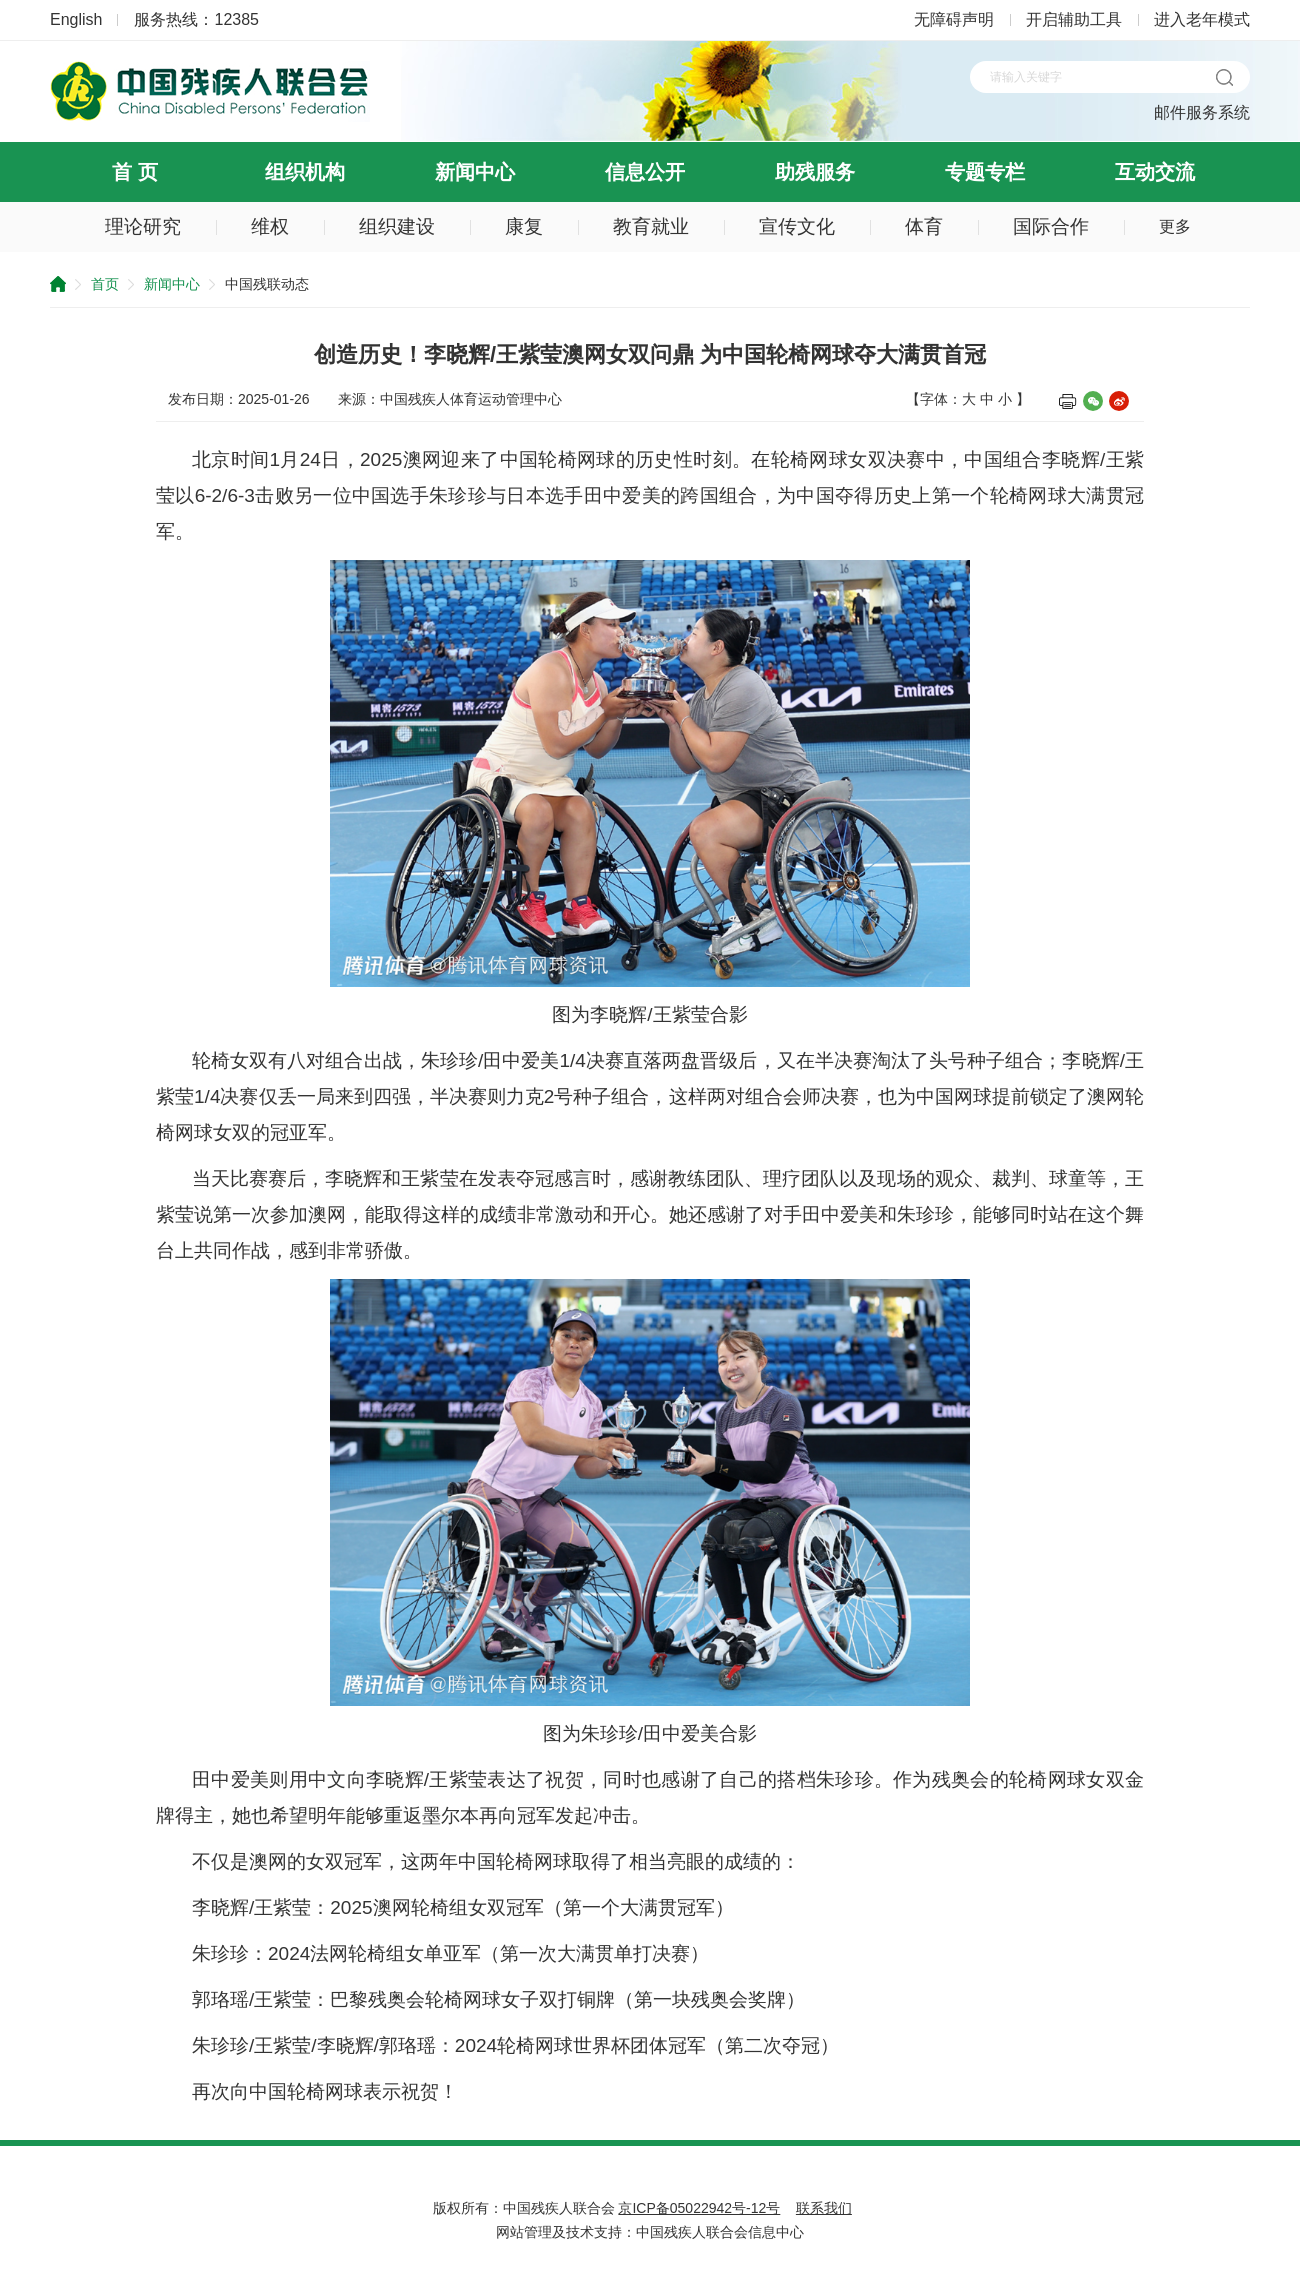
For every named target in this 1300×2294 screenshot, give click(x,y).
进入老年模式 (1202, 19)
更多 (1175, 226)
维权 (270, 226)
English (76, 19)
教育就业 (651, 226)
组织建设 (397, 226)
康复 (524, 226)
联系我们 (824, 2208)
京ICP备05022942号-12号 (699, 2208)
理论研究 (143, 226)
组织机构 (305, 172)
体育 (924, 226)
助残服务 (815, 172)
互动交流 (1155, 172)
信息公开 (645, 172)
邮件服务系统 (1202, 112)
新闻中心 (475, 172)
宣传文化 (797, 226)
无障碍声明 (954, 19)
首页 (105, 284)
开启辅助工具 (1074, 19)
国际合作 (1051, 226)
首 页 (135, 172)
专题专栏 (985, 172)
